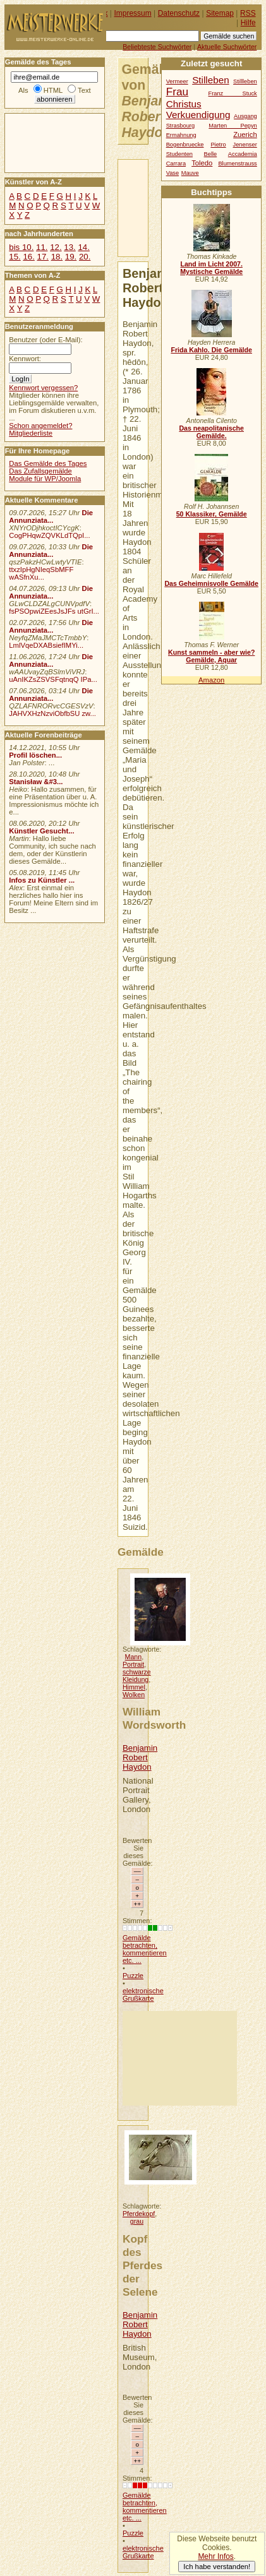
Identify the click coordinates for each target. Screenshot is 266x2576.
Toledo (201, 163)
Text (84, 90)
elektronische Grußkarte (143, 1994)
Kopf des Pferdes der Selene (142, 2265)
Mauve (190, 173)
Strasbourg (180, 125)
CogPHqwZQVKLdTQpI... (49, 535)
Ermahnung (181, 135)
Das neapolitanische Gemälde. (211, 431)
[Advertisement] (180, 2058)
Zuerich (245, 134)
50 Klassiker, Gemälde (211, 514)
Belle (210, 154)
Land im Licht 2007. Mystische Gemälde (211, 267)
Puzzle (133, 1975)
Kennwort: (25, 358)
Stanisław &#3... (36, 781)
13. (69, 247)
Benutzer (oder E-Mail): (45, 339)
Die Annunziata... (51, 516)
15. (14, 256)
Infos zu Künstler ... (42, 880)
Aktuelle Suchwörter (227, 47)
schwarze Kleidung (137, 1675)
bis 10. (21, 247)
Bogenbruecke (185, 144)
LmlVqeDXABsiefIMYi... (46, 645)
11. (41, 247)
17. (43, 256)
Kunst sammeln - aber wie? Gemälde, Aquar (211, 656)
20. (84, 256)
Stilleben (210, 80)
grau (136, 2221)
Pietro (218, 144)
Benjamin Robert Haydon (140, 1757)
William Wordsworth (154, 1718)
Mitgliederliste (30, 433)
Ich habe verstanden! (216, 2566)
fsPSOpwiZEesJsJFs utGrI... (54, 611)
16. (28, 256)
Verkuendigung (198, 114)
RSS (248, 13)
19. (70, 256)
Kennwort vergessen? (43, 387)
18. (57, 256)
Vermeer (177, 81)
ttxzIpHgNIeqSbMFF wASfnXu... (41, 573)
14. (83, 247)
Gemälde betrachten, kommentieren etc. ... (145, 1949)
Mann (133, 1657)
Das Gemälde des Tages (48, 463)
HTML (53, 90)
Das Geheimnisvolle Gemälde (211, 583)
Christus (184, 103)
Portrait (133, 1664)
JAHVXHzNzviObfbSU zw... (52, 713)
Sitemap (220, 13)
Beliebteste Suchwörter (157, 47)
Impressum (133, 13)
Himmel (134, 1687)
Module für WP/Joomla (45, 478)
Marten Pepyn (233, 125)
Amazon (211, 680)
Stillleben (245, 81)
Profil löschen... (35, 755)
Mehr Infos (215, 2556)
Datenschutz (179, 13)
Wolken (134, 1694)
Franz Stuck (233, 93)
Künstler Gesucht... (41, 831)
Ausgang (245, 116)
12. (55, 247)
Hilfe (248, 22)
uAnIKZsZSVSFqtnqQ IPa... (53, 679)
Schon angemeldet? (40, 425)
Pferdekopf (139, 2213)
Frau (177, 91)
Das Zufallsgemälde (40, 471)
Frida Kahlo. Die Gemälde (211, 350)
